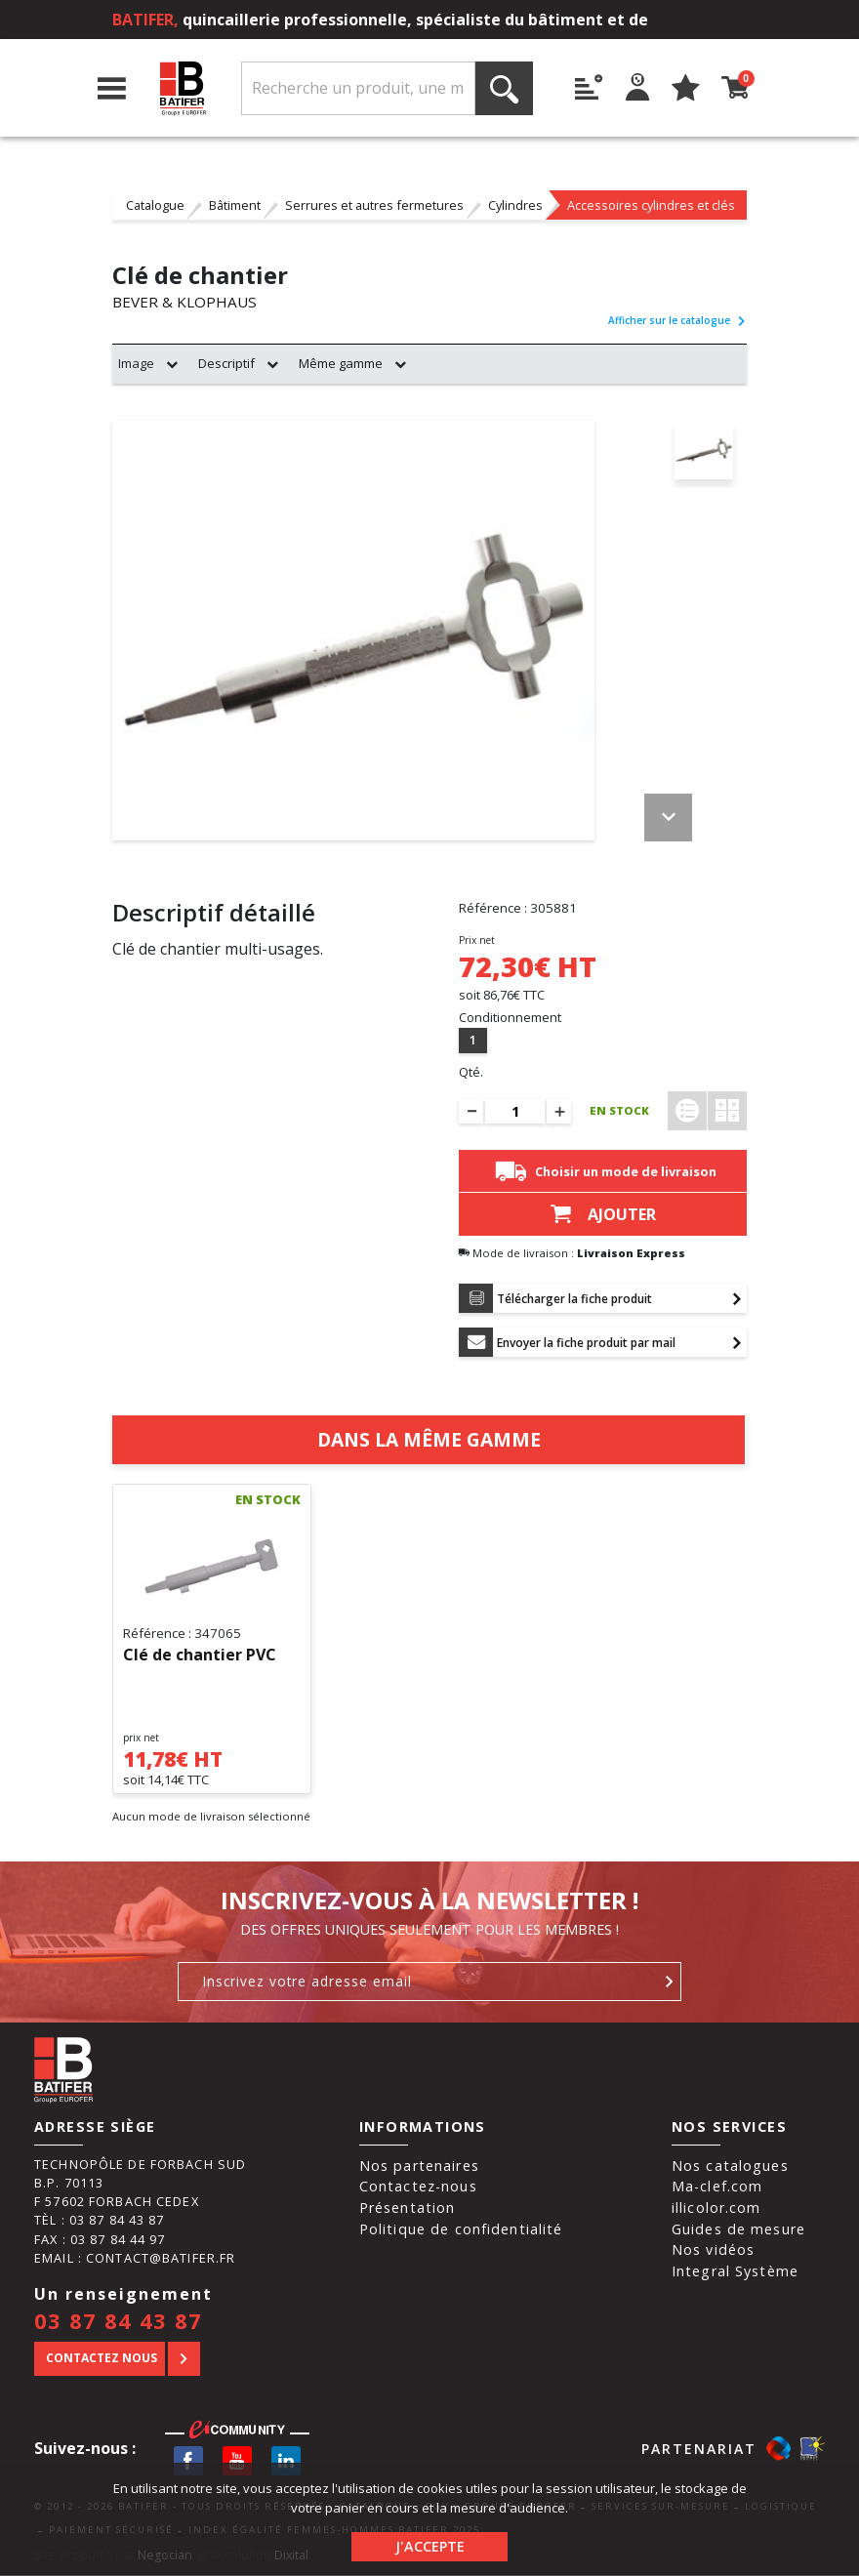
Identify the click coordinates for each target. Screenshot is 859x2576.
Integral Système (735, 2272)
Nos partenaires (419, 2166)
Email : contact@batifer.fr (134, 2259)
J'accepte (430, 2546)
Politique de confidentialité (461, 2230)
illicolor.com (716, 2208)
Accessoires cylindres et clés (651, 205)
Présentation (407, 2208)
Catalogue (155, 205)
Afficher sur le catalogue (677, 321)
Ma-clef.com (717, 2187)
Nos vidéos (713, 2250)
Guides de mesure (738, 2230)
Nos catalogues (730, 2166)
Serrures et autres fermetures (374, 205)
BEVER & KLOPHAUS (186, 302)
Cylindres (515, 205)
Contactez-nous (418, 2187)
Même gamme (341, 364)
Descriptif (226, 364)
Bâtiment (235, 205)
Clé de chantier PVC (199, 1656)
